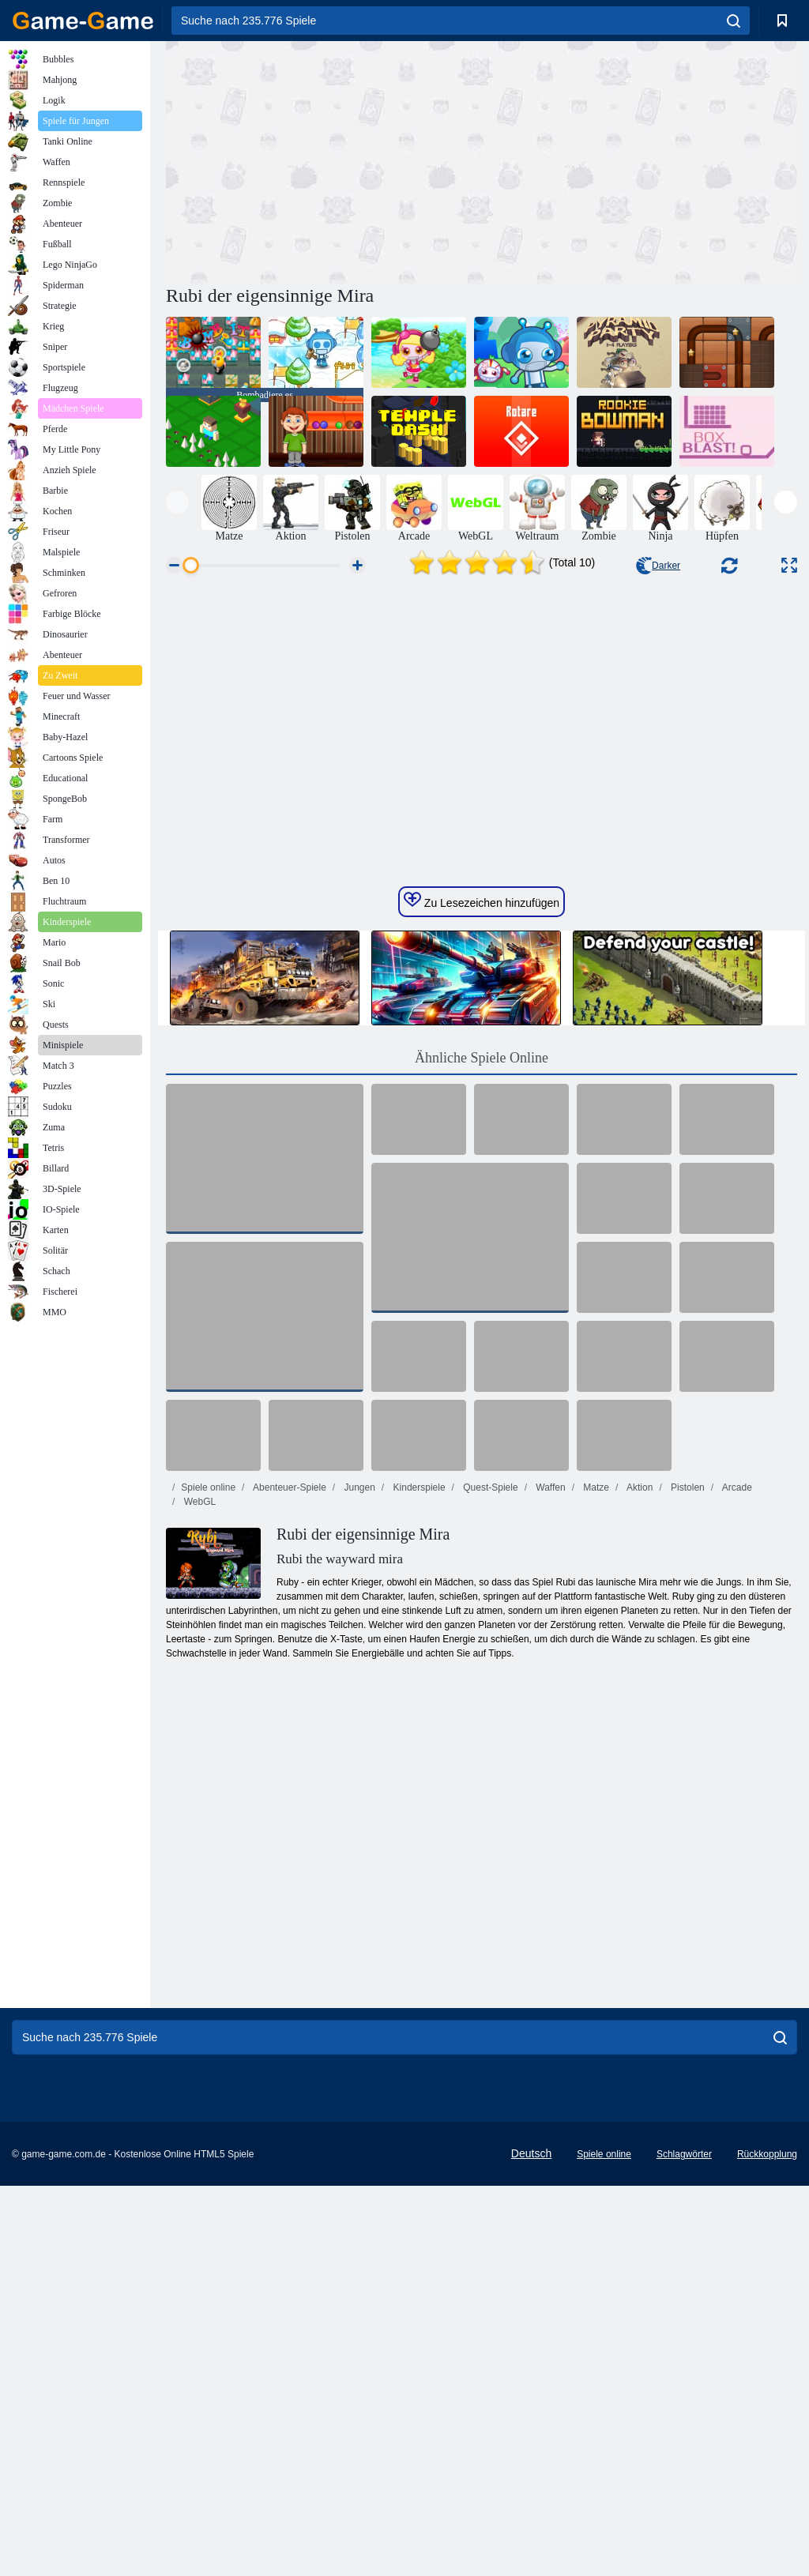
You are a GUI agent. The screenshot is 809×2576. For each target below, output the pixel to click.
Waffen (549, 1728)
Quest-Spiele (489, 1728)
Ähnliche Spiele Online (481, 1299)
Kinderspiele (417, 1728)
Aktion (638, 1728)
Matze (595, 1728)
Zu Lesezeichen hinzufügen (481, 1141)
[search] (734, 21)
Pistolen (686, 1728)
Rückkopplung (767, 2395)
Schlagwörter (684, 2395)
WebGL (198, 1742)
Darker (658, 565)
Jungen (358, 1728)
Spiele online (208, 1728)
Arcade (736, 1728)
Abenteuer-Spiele (287, 1728)
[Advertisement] (324, 160)
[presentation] (177, 502)
